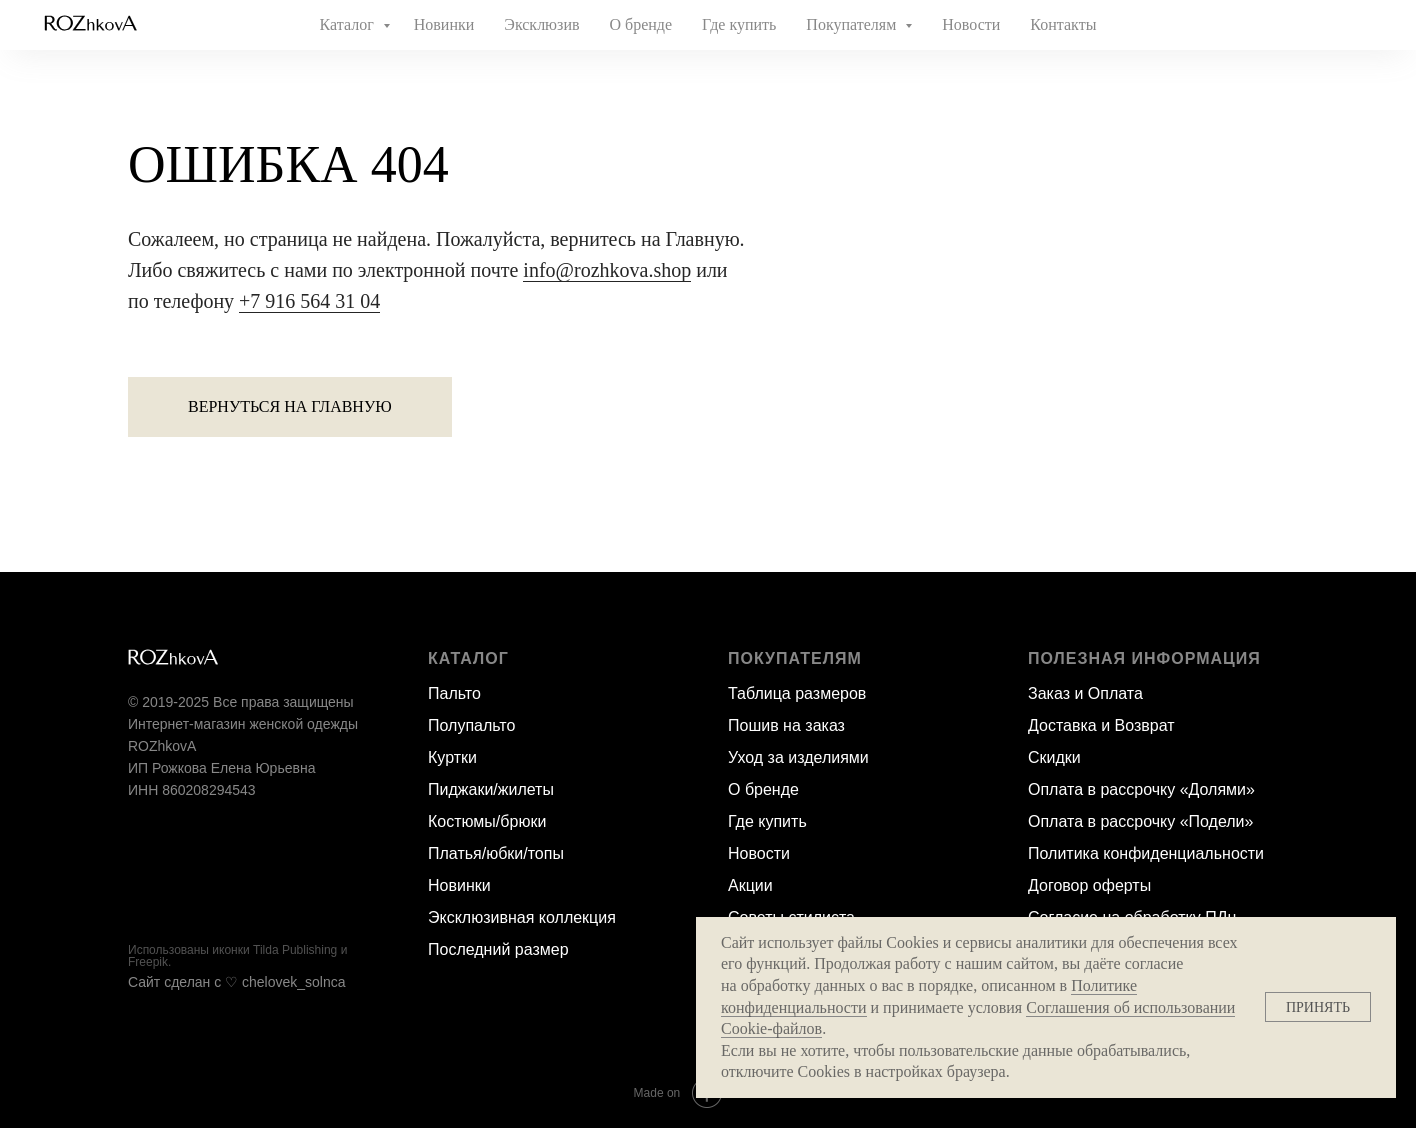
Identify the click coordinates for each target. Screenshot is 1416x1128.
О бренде (641, 24)
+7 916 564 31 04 (309, 301)
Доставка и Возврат (1101, 725)
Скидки (1054, 757)
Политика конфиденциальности (1146, 853)
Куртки (452, 757)
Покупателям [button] (853, 24)
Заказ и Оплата (1085, 693)
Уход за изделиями (798, 757)
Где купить (739, 24)
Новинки (444, 24)
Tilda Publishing (295, 950)
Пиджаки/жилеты (491, 789)
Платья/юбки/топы (496, 853)
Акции (750, 885)
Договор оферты (1089, 885)
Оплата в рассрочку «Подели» (1140, 821)
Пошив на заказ (786, 725)
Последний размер (498, 949)
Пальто (454, 693)
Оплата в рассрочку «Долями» (1141, 789)
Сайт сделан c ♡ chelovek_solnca (237, 982)
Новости (971, 24)
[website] (1312, 25)
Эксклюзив (541, 24)
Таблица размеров (797, 693)
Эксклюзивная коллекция (522, 917)
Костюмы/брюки (487, 821)
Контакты (1063, 24)
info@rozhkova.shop (607, 270)
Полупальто (471, 725)
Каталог (349, 24)
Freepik (148, 962)
